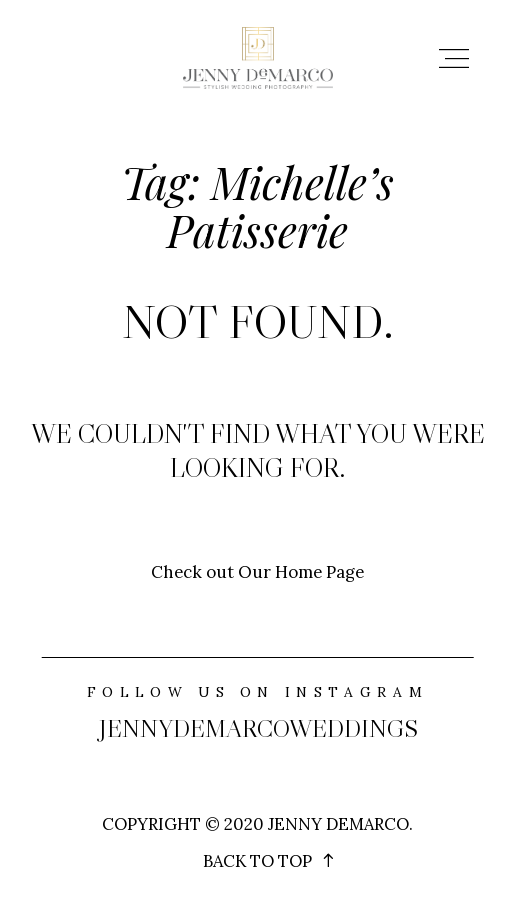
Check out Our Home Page (257, 572)
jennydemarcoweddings (258, 728)
